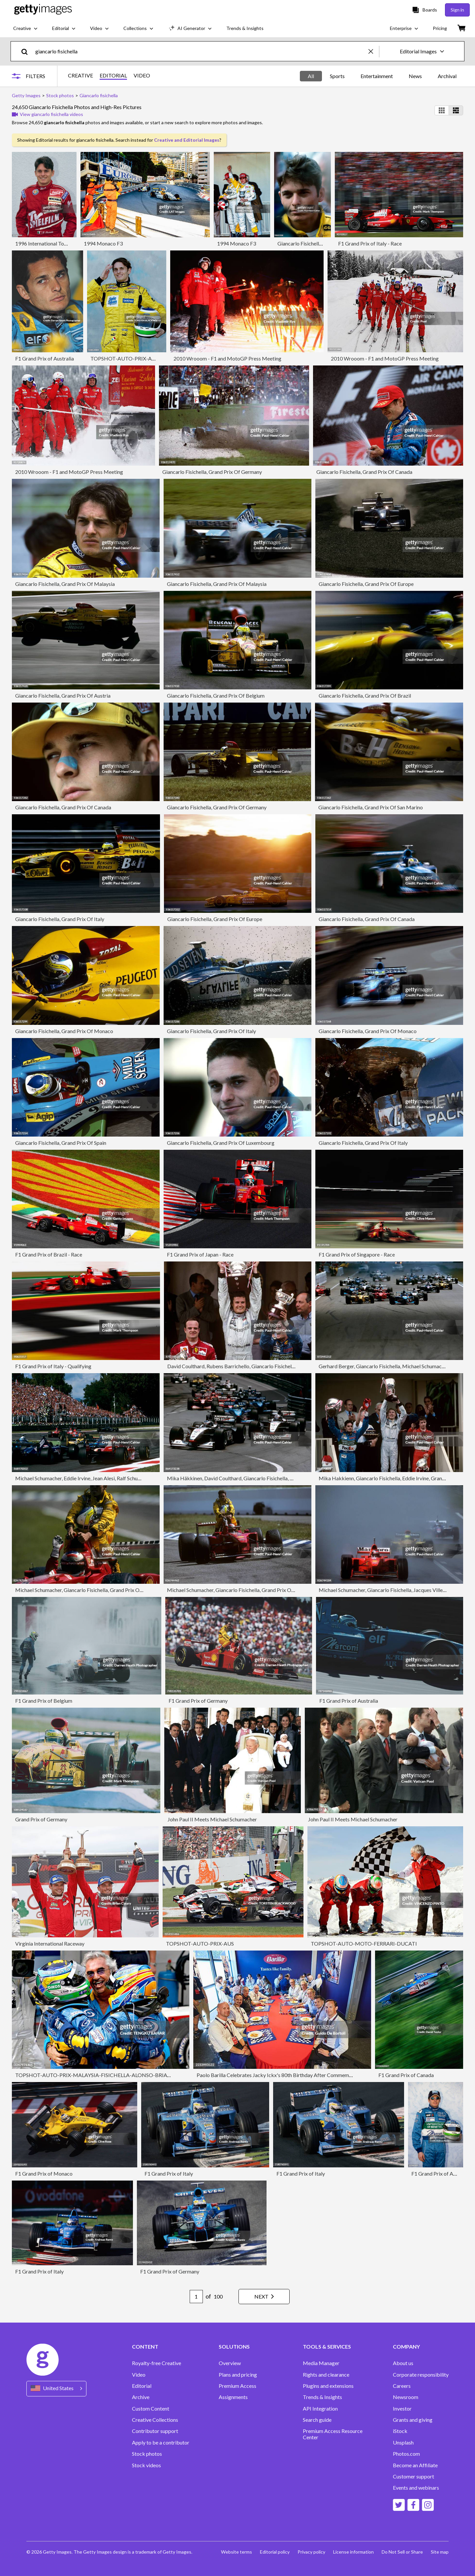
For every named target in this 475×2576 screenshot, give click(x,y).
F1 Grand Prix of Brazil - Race (48, 1254)
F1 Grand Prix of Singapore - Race (357, 1254)
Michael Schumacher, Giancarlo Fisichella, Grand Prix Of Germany (89, 1590)
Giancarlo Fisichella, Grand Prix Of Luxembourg (220, 1143)
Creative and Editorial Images (186, 140)
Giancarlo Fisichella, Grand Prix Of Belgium (216, 695)
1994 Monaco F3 (103, 243)
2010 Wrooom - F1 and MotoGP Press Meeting (227, 358)
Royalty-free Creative (156, 2363)
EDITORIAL (113, 75)
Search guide (317, 2420)
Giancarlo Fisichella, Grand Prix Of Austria (63, 695)
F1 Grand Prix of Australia (44, 358)
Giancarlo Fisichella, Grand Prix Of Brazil (365, 695)
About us (403, 2363)
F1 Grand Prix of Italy (168, 2173)
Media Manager (321, 2363)
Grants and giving (412, 2420)
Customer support (413, 2476)
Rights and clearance (326, 2375)
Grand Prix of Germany (41, 1819)
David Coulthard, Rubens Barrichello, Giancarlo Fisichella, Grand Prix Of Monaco (258, 1366)
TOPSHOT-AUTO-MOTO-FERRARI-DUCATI (364, 1943)
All (311, 76)
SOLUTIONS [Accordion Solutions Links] (234, 2347)
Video (138, 2375)
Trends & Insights (322, 2397)
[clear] (373, 51)
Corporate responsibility (421, 2375)
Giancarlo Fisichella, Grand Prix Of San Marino (370, 807)
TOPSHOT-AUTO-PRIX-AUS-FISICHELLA (139, 358)
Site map (440, 2552)
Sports (337, 76)
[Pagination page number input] (196, 2296)
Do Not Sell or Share (402, 2552)
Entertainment (377, 76)
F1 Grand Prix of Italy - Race (370, 243)
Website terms (236, 2552)
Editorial (141, 2386)
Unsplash (403, 2443)
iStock (400, 2431)
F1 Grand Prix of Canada (406, 2075)
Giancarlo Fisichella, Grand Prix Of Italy (59, 919)
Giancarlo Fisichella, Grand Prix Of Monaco (64, 1031)
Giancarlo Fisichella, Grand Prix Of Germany (212, 472)
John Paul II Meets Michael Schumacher (212, 1819)
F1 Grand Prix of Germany (198, 1700)
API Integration (320, 2409)
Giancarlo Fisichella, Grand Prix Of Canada (364, 472)
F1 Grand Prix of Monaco (44, 2173)
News (415, 76)
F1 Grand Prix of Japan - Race (200, 1254)
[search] (27, 51)
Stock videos (146, 2465)
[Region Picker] (56, 2388)
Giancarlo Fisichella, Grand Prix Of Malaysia (65, 584)
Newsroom (405, 2397)
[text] (200, 51)
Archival (447, 76)
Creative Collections (155, 2420)
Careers (402, 2386)
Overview (230, 2363)
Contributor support (155, 2431)
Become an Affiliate (415, 2465)
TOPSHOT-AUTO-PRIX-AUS (200, 1943)
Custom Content (150, 2409)
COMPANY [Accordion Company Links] (406, 2347)
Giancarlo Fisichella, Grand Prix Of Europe (366, 584)
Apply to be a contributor (160, 2443)
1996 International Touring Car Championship (66, 243)
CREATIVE (80, 75)
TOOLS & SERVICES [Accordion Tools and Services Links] (327, 2347)
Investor (402, 2409)
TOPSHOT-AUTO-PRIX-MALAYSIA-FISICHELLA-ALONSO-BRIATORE (98, 2075)
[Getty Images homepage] (43, 9)
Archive (140, 2397)
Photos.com (406, 2454)
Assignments (233, 2397)
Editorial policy (275, 2552)
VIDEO (142, 75)
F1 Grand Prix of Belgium (43, 1700)
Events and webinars (416, 2488)
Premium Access (237, 2386)
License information (353, 2552)
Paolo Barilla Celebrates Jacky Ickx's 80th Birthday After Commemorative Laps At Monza (298, 2075)
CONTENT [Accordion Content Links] (145, 2347)
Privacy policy (311, 2552)
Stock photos (147, 2454)
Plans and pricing (238, 2375)
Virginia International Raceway (49, 1943)
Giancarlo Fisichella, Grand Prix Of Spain (60, 1143)
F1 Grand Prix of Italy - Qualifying (53, 1366)
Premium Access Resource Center (333, 2434)
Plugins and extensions (328, 2386)
